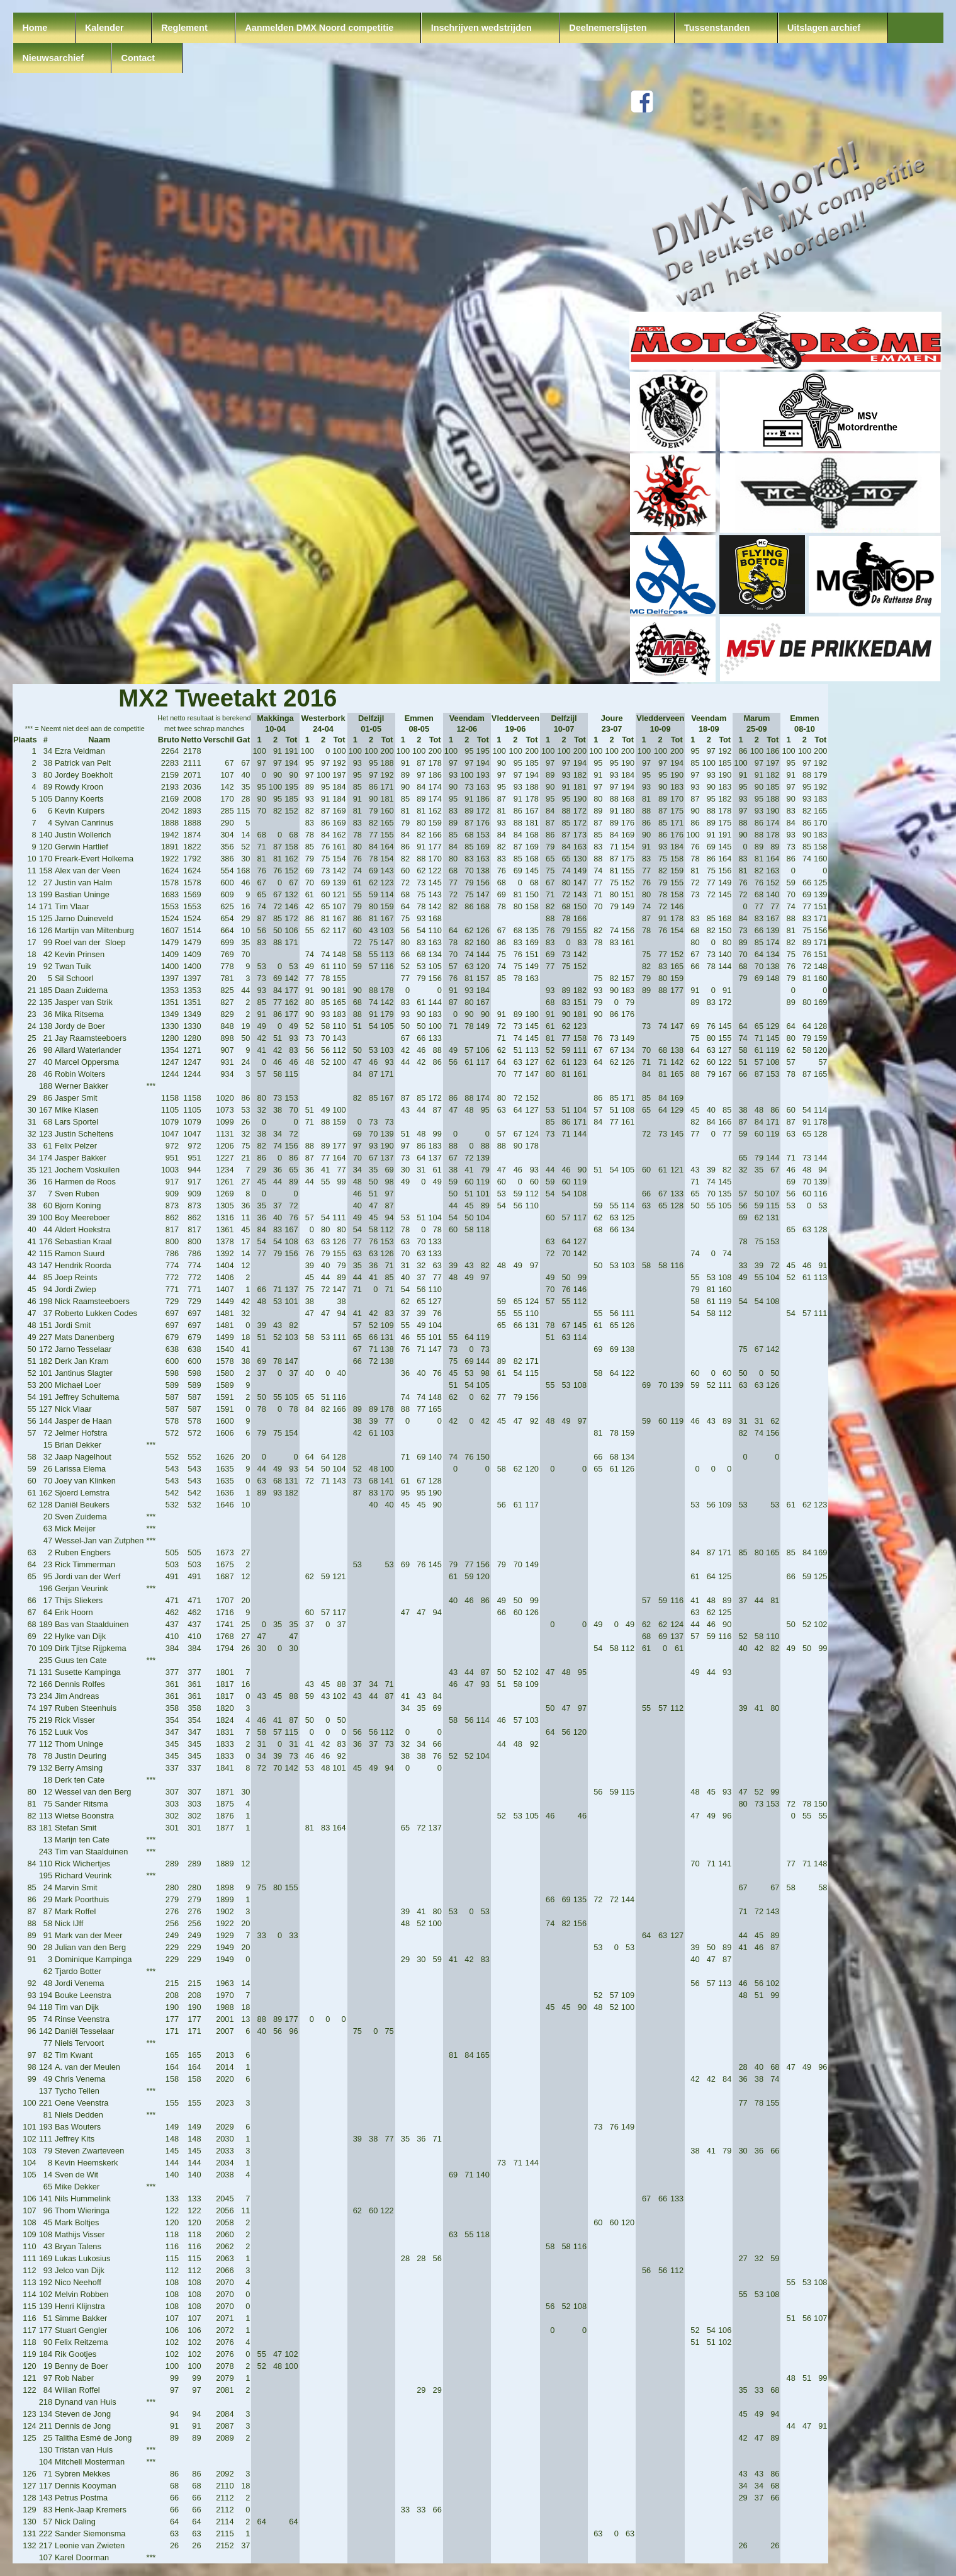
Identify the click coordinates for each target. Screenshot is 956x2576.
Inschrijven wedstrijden (481, 28)
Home (34, 28)
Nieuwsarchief (53, 58)
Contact (138, 58)
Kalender (104, 28)
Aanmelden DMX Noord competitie (319, 28)
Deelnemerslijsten (607, 28)
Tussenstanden (717, 28)
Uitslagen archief (823, 28)
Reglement (184, 28)
